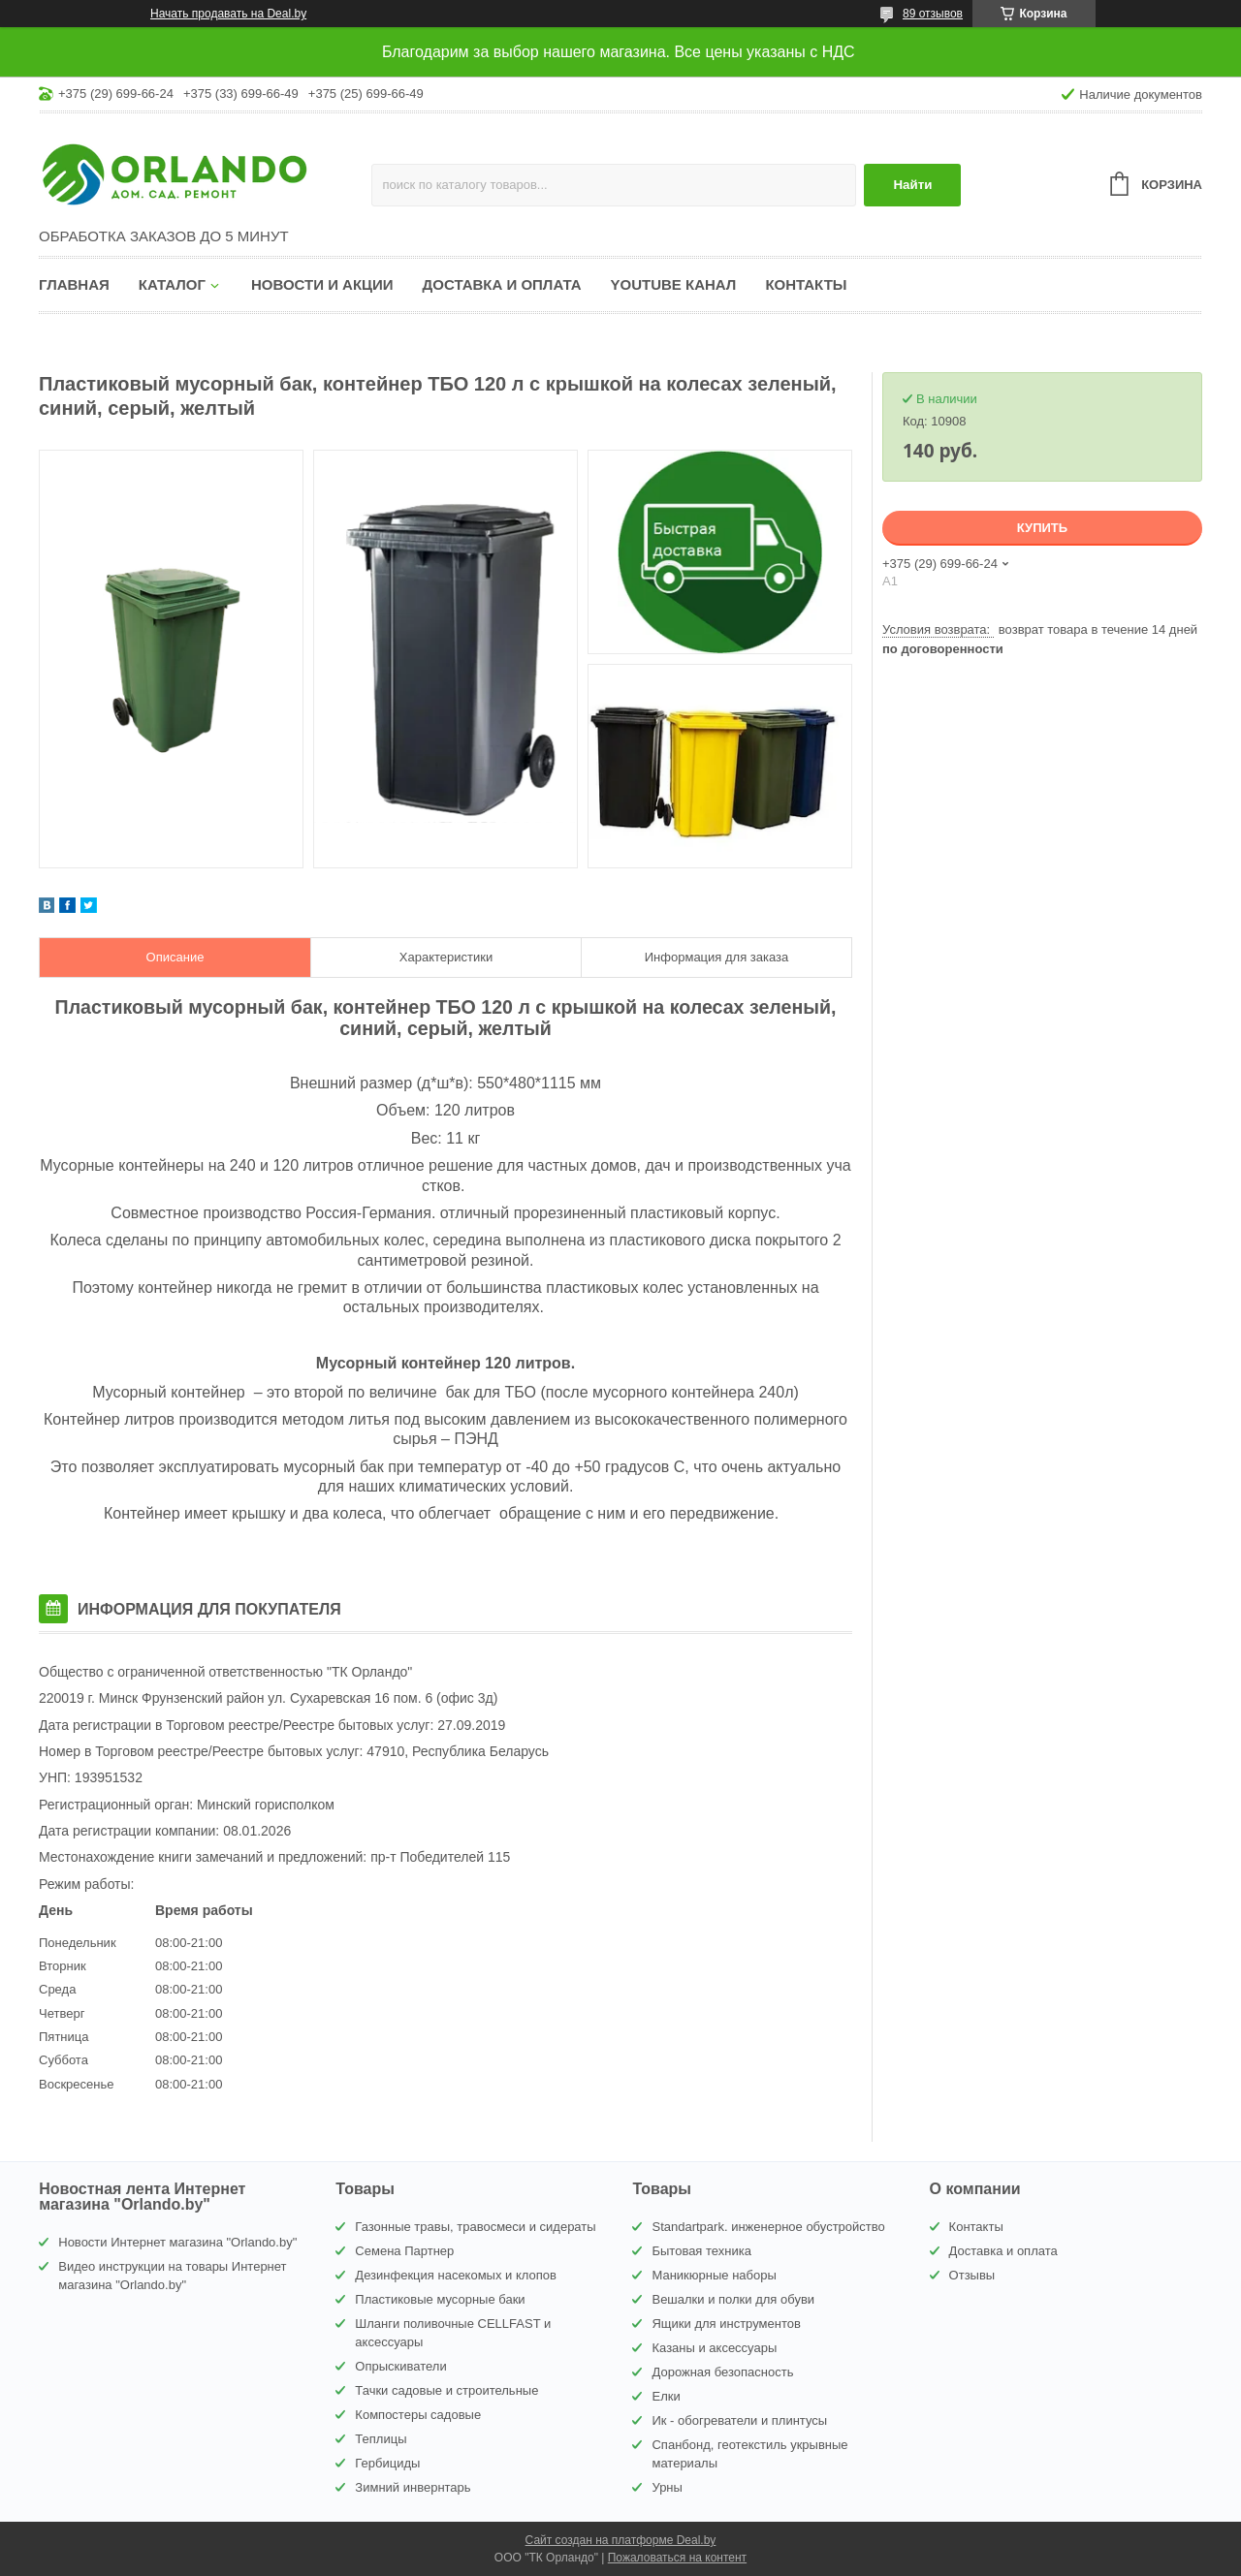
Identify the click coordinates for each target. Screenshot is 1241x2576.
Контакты (805, 284)
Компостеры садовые (418, 2414)
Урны (667, 2487)
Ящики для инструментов (726, 2323)
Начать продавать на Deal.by (228, 13)
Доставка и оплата (502, 284)
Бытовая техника (701, 2251)
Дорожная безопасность (722, 2372)
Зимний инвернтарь (412, 2487)
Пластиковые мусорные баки (440, 2299)
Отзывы (972, 2275)
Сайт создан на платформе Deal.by (620, 2540)
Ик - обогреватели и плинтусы (739, 2420)
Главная (74, 284)
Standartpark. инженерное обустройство (768, 2226)
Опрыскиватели (400, 2366)
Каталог (172, 284)
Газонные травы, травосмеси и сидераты (475, 2226)
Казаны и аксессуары (714, 2347)
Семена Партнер (404, 2251)
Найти (912, 184)
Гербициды (387, 2463)
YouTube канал (674, 284)
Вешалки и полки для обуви (733, 2299)
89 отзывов (933, 13)
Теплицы (380, 2439)
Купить (1042, 527)
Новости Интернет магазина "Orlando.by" (177, 2242)
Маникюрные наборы (714, 2275)
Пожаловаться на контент (677, 2557)
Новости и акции (322, 284)
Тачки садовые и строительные (446, 2390)
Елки (666, 2396)
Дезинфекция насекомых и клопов (456, 2275)
